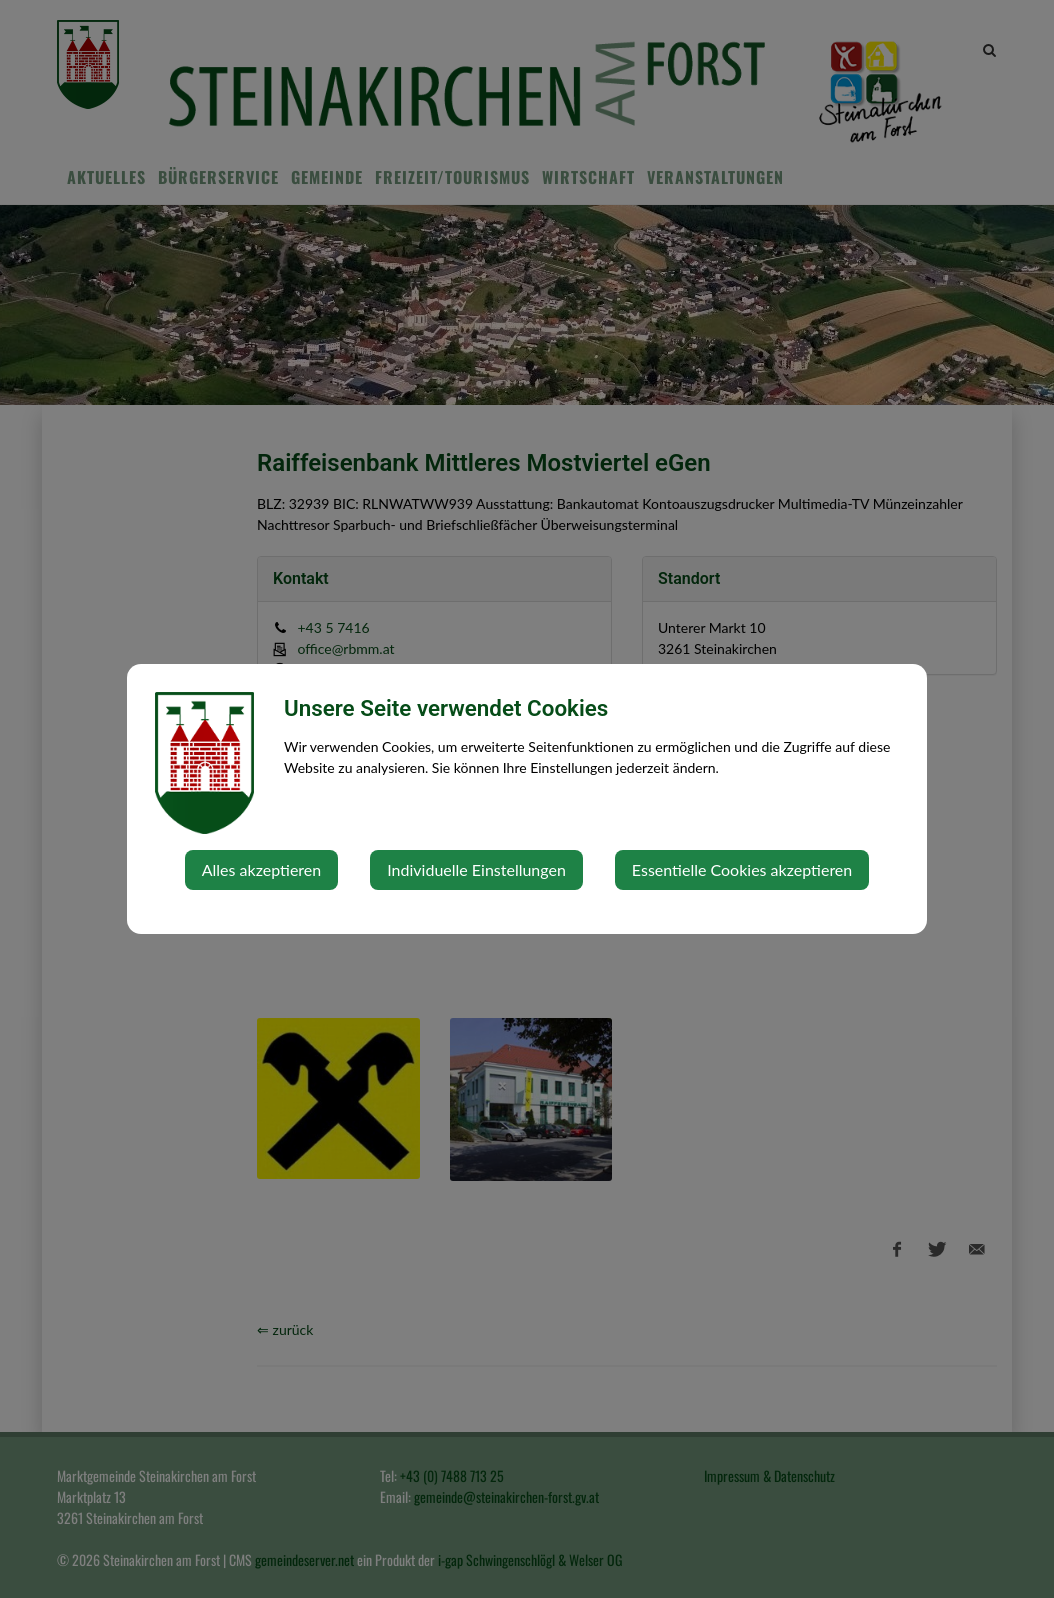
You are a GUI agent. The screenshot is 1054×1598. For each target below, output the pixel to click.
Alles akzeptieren (261, 869)
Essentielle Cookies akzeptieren (742, 869)
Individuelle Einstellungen (476, 869)
